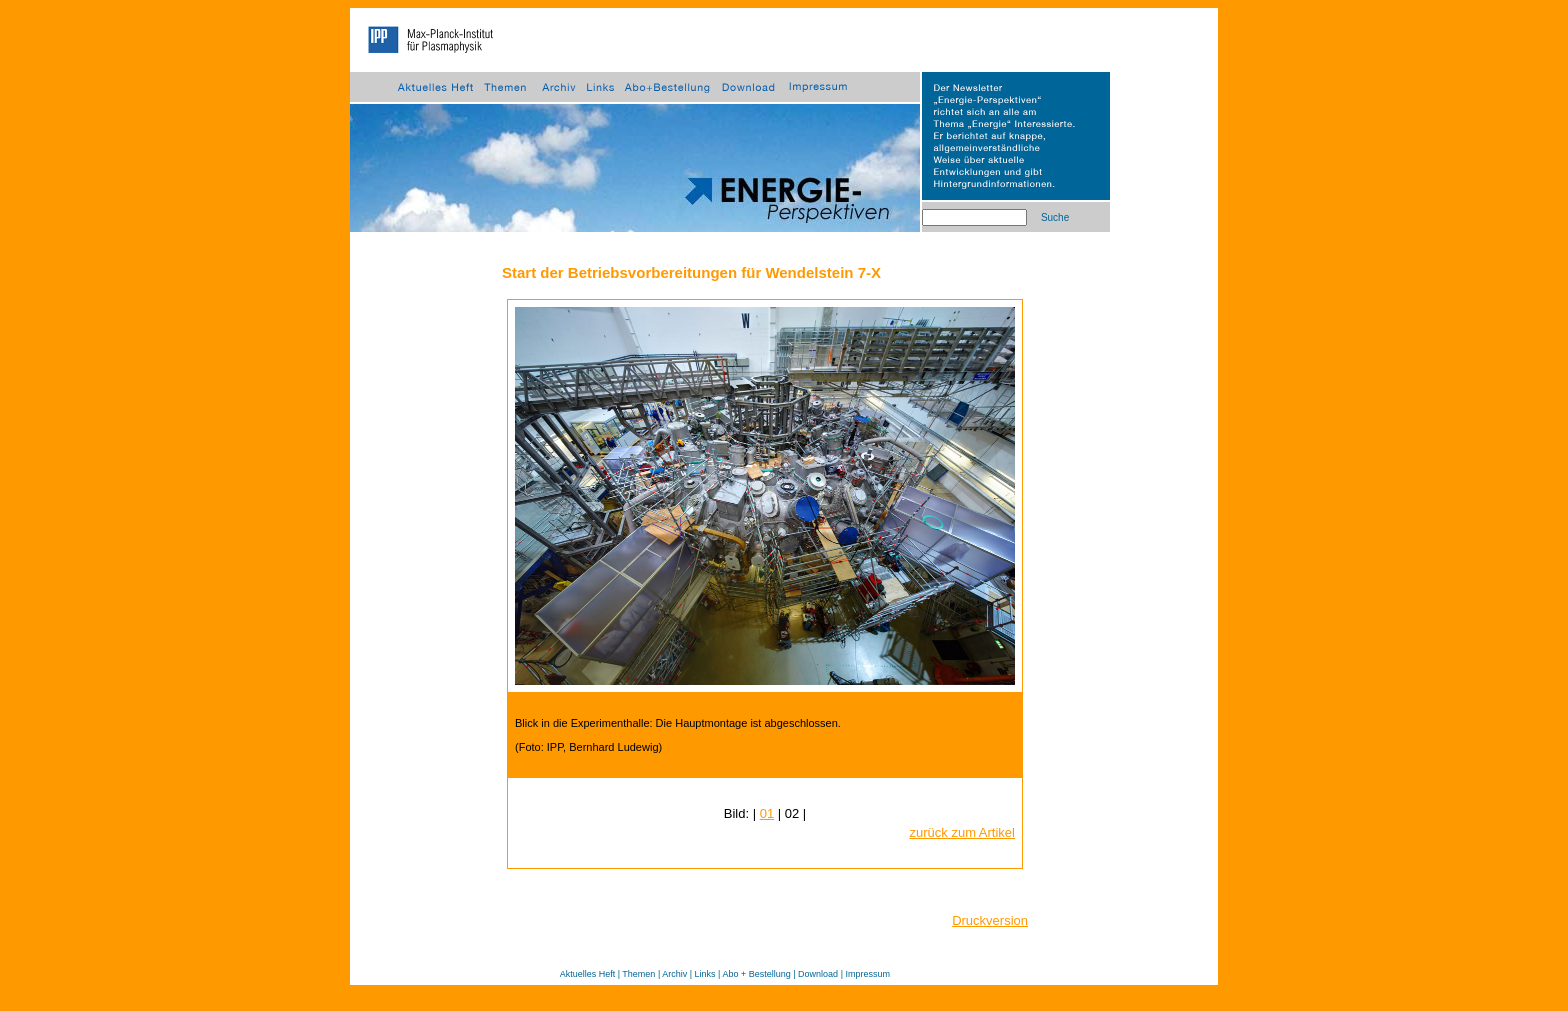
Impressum (867, 974)
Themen (638, 974)
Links (705, 974)
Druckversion (990, 920)
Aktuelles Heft (588, 974)
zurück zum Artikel (962, 832)
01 (767, 813)
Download (818, 974)
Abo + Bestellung (756, 974)
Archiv (674, 974)
